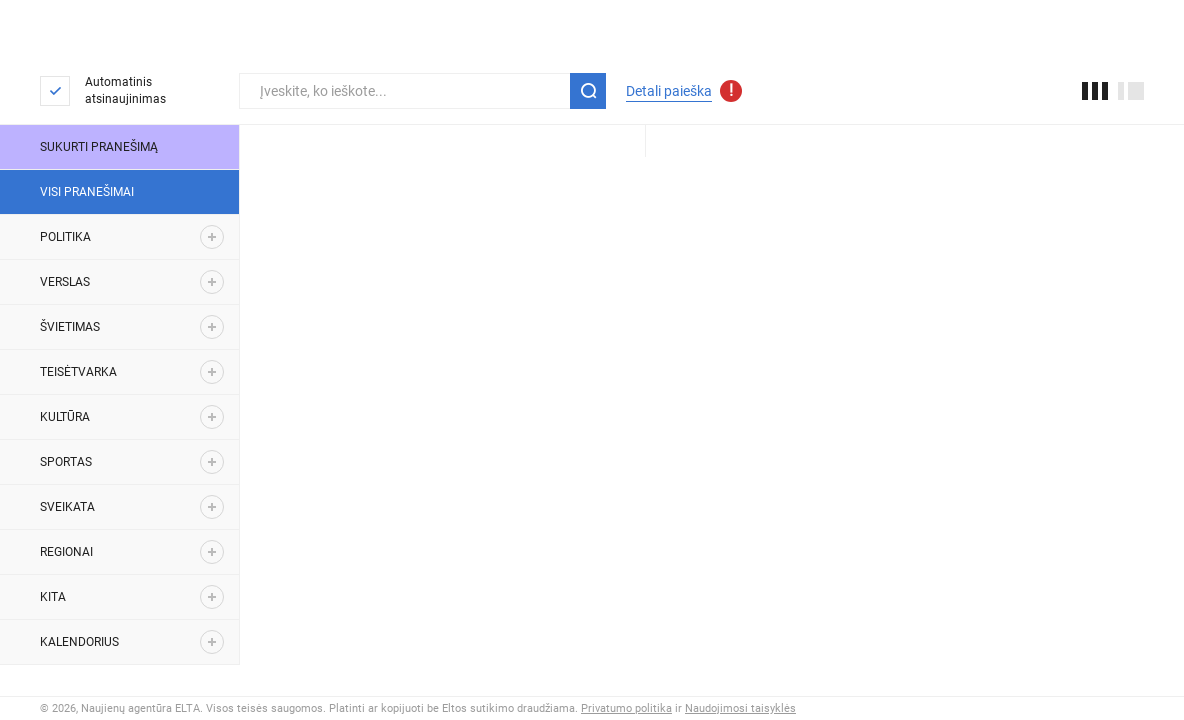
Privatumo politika (626, 708)
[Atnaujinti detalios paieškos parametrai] (731, 91)
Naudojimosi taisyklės (740, 708)
